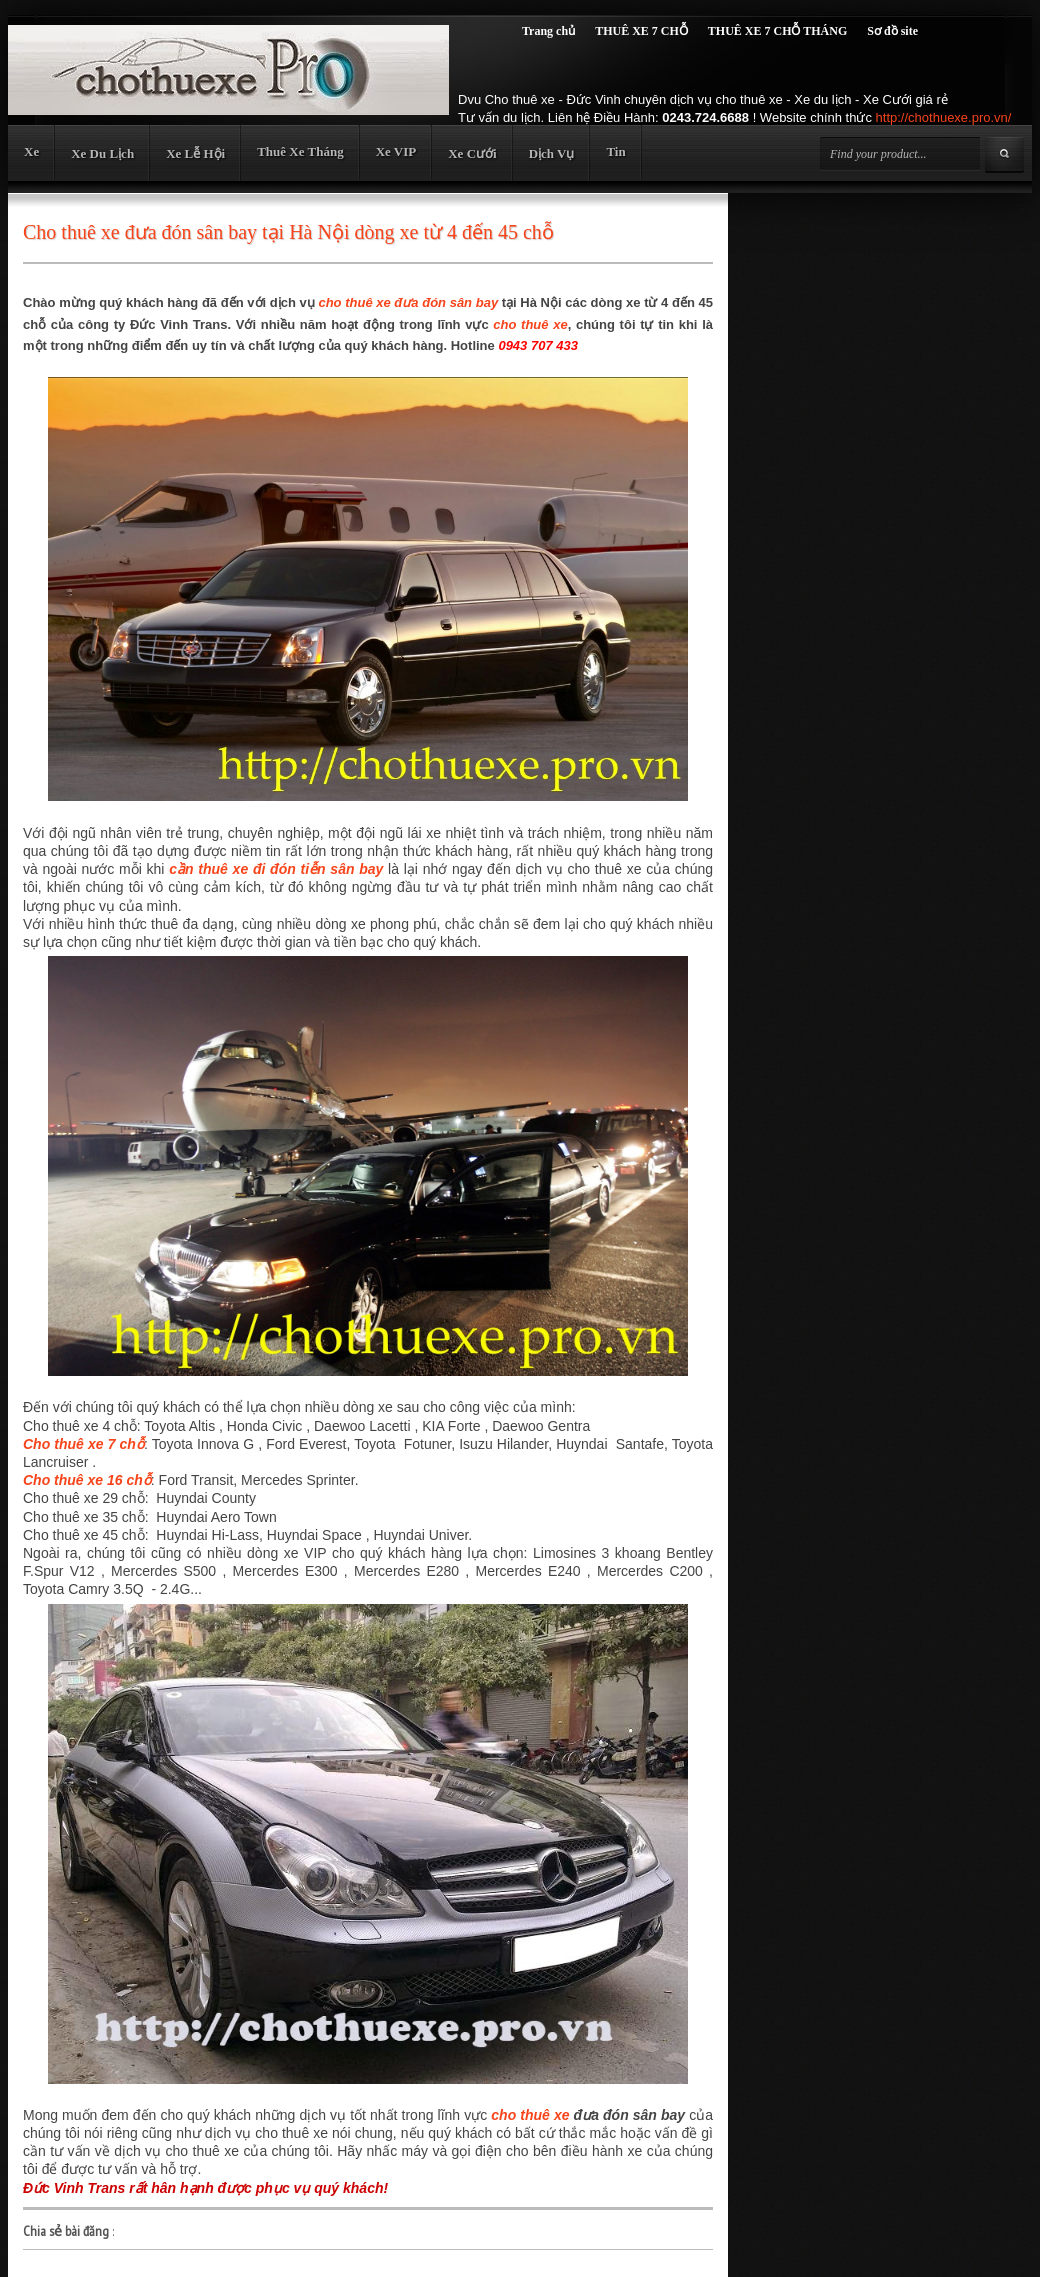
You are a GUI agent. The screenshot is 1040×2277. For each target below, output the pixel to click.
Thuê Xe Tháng (300, 151)
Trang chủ (548, 31)
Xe (31, 151)
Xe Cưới (472, 153)
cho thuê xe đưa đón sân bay (408, 302)
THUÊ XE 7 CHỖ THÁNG (777, 31)
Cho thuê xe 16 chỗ (87, 1480)
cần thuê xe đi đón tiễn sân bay (276, 869)
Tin (615, 151)
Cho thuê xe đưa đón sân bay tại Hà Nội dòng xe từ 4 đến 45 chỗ (288, 232)
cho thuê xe (530, 324)
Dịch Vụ (552, 153)
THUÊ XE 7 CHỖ (641, 31)
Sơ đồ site (892, 31)
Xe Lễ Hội (195, 153)
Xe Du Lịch (102, 153)
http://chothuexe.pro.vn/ (944, 117)
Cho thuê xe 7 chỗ (83, 1444)
